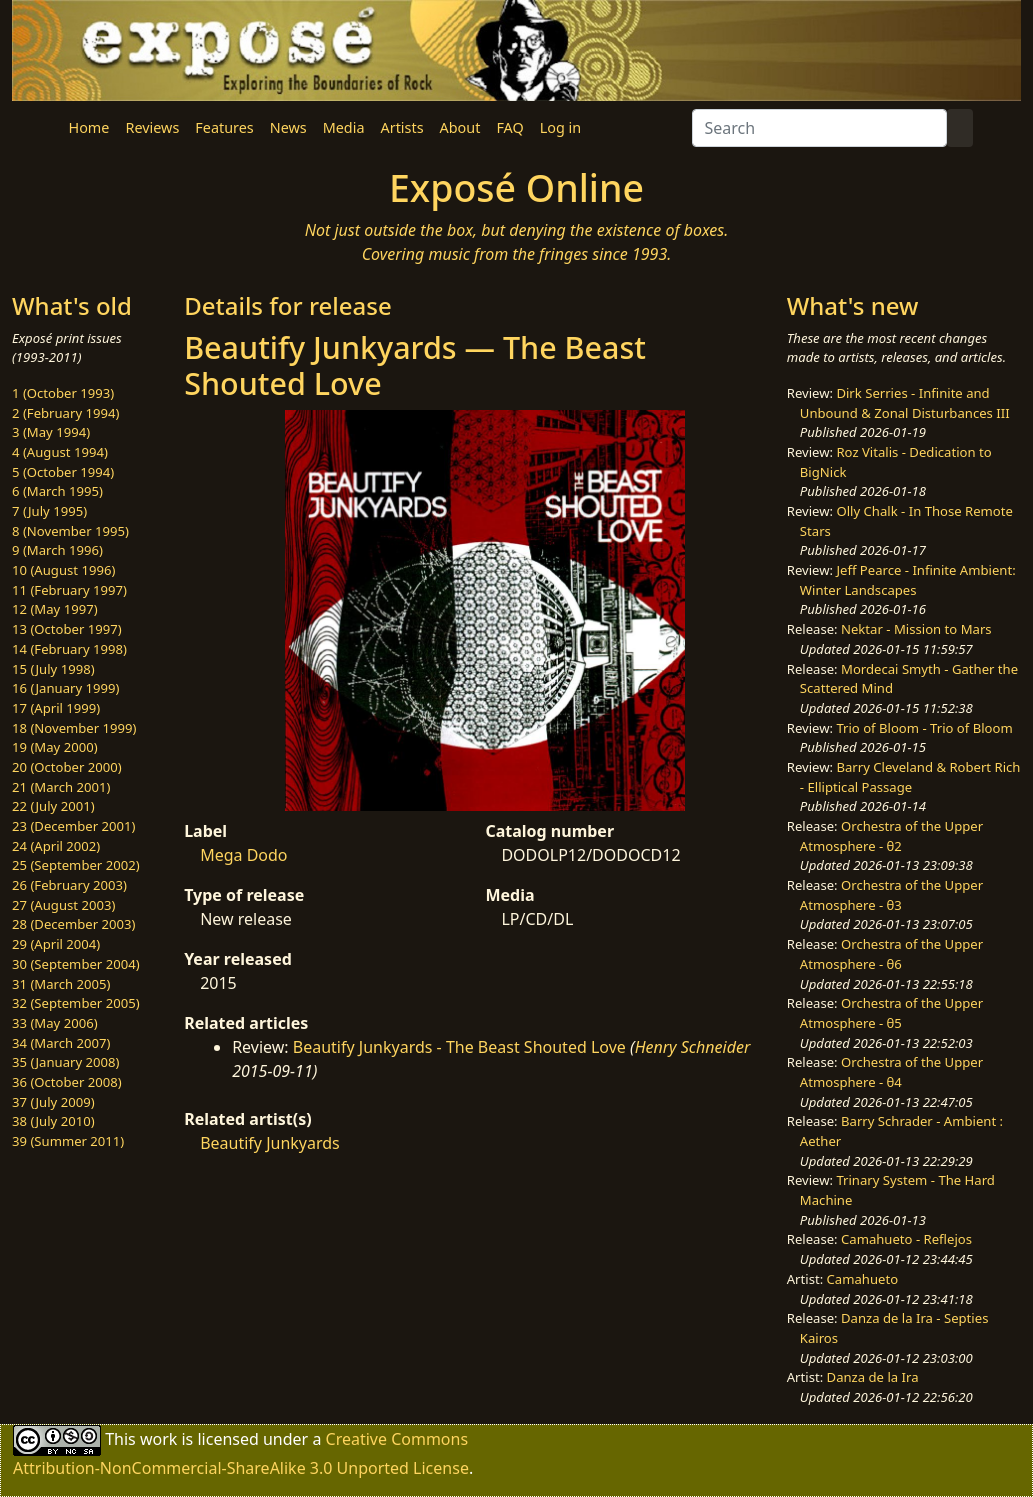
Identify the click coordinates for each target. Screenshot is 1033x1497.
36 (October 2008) (67, 1082)
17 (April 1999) (56, 708)
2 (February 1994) (65, 413)
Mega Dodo (243, 855)
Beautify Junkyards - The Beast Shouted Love (459, 1047)
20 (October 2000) (67, 767)
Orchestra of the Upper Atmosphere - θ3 (891, 895)
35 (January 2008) (65, 1062)
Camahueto (863, 1279)
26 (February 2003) (69, 885)
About (460, 127)
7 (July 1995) (49, 511)
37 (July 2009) (53, 1102)
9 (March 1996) (57, 550)
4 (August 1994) (60, 452)
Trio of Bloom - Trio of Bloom (924, 728)
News (288, 127)
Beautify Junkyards (270, 1143)
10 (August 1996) (63, 570)
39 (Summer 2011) (68, 1141)
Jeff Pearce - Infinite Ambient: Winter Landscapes (908, 580)
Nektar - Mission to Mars (916, 629)
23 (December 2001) (73, 826)
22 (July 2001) (53, 806)
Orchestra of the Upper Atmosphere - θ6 (891, 954)
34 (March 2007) (61, 1043)
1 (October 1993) (63, 393)
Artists (402, 127)
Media (344, 127)
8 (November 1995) (70, 531)
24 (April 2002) (56, 846)
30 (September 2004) (76, 964)
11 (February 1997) (69, 590)
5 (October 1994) (63, 472)
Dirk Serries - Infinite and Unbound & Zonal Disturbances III (905, 403)
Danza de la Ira (873, 1377)
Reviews (152, 127)
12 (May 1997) (55, 609)
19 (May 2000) (55, 747)
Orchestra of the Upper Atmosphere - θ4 (891, 1072)
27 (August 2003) (63, 905)
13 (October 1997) (67, 629)
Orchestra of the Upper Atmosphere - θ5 (891, 1013)
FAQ (509, 127)
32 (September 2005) (76, 1003)
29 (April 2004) (56, 944)
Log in (560, 127)
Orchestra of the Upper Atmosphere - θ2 (891, 836)
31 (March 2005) (61, 984)
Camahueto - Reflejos (906, 1239)
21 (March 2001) (61, 787)
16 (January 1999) (65, 688)
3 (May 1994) (51, 432)
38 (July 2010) (53, 1121)
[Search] (819, 128)
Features (224, 127)
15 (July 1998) (53, 669)
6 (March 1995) (57, 491)
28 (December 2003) (73, 924)
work (158, 1438)
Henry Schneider (693, 1047)
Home (89, 127)
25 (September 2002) (76, 865)
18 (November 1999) (74, 728)
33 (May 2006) (55, 1023)
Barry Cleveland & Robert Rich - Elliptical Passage (910, 777)
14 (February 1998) (69, 649)
